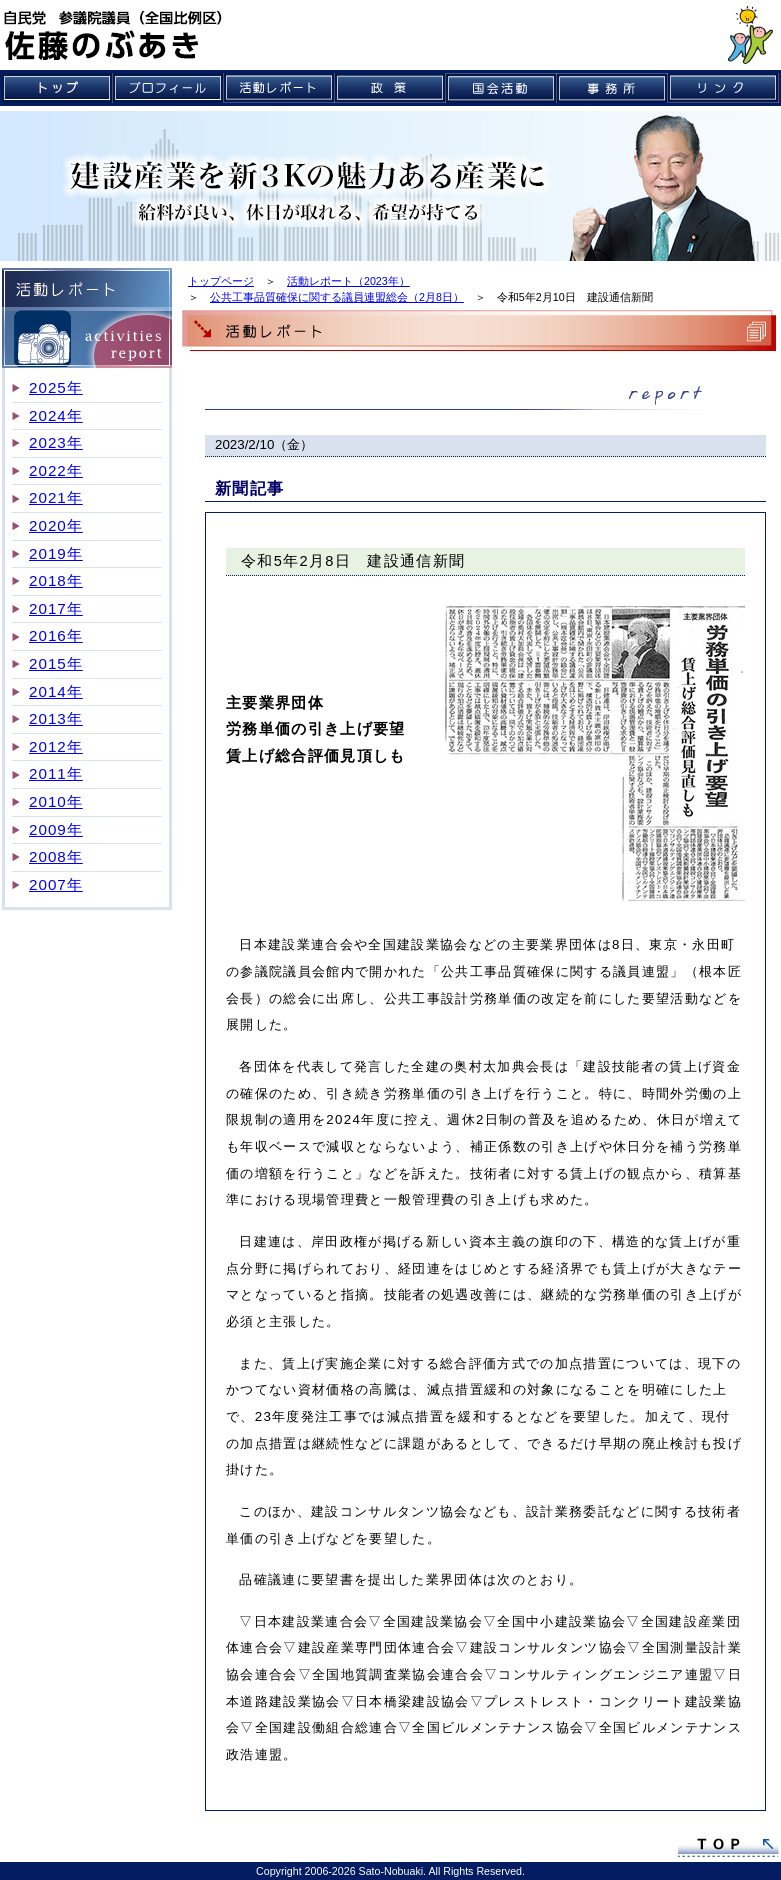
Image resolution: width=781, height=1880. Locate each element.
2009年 (56, 829)
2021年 (56, 497)
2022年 (56, 470)
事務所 (612, 88)
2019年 (56, 553)
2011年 (56, 773)
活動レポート (279, 88)
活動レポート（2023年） (348, 281)
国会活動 (501, 88)
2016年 (56, 635)
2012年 (56, 746)
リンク (723, 88)
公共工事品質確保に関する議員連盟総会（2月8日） (337, 297)
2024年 (56, 415)
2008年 (56, 856)
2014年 (56, 691)
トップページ (221, 281)
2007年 (56, 884)
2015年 (56, 663)
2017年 (56, 608)
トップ (57, 88)
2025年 (56, 387)
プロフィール (168, 88)
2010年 (56, 801)
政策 (390, 88)
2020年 (56, 525)
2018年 (56, 580)
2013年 (56, 718)
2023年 (56, 442)
